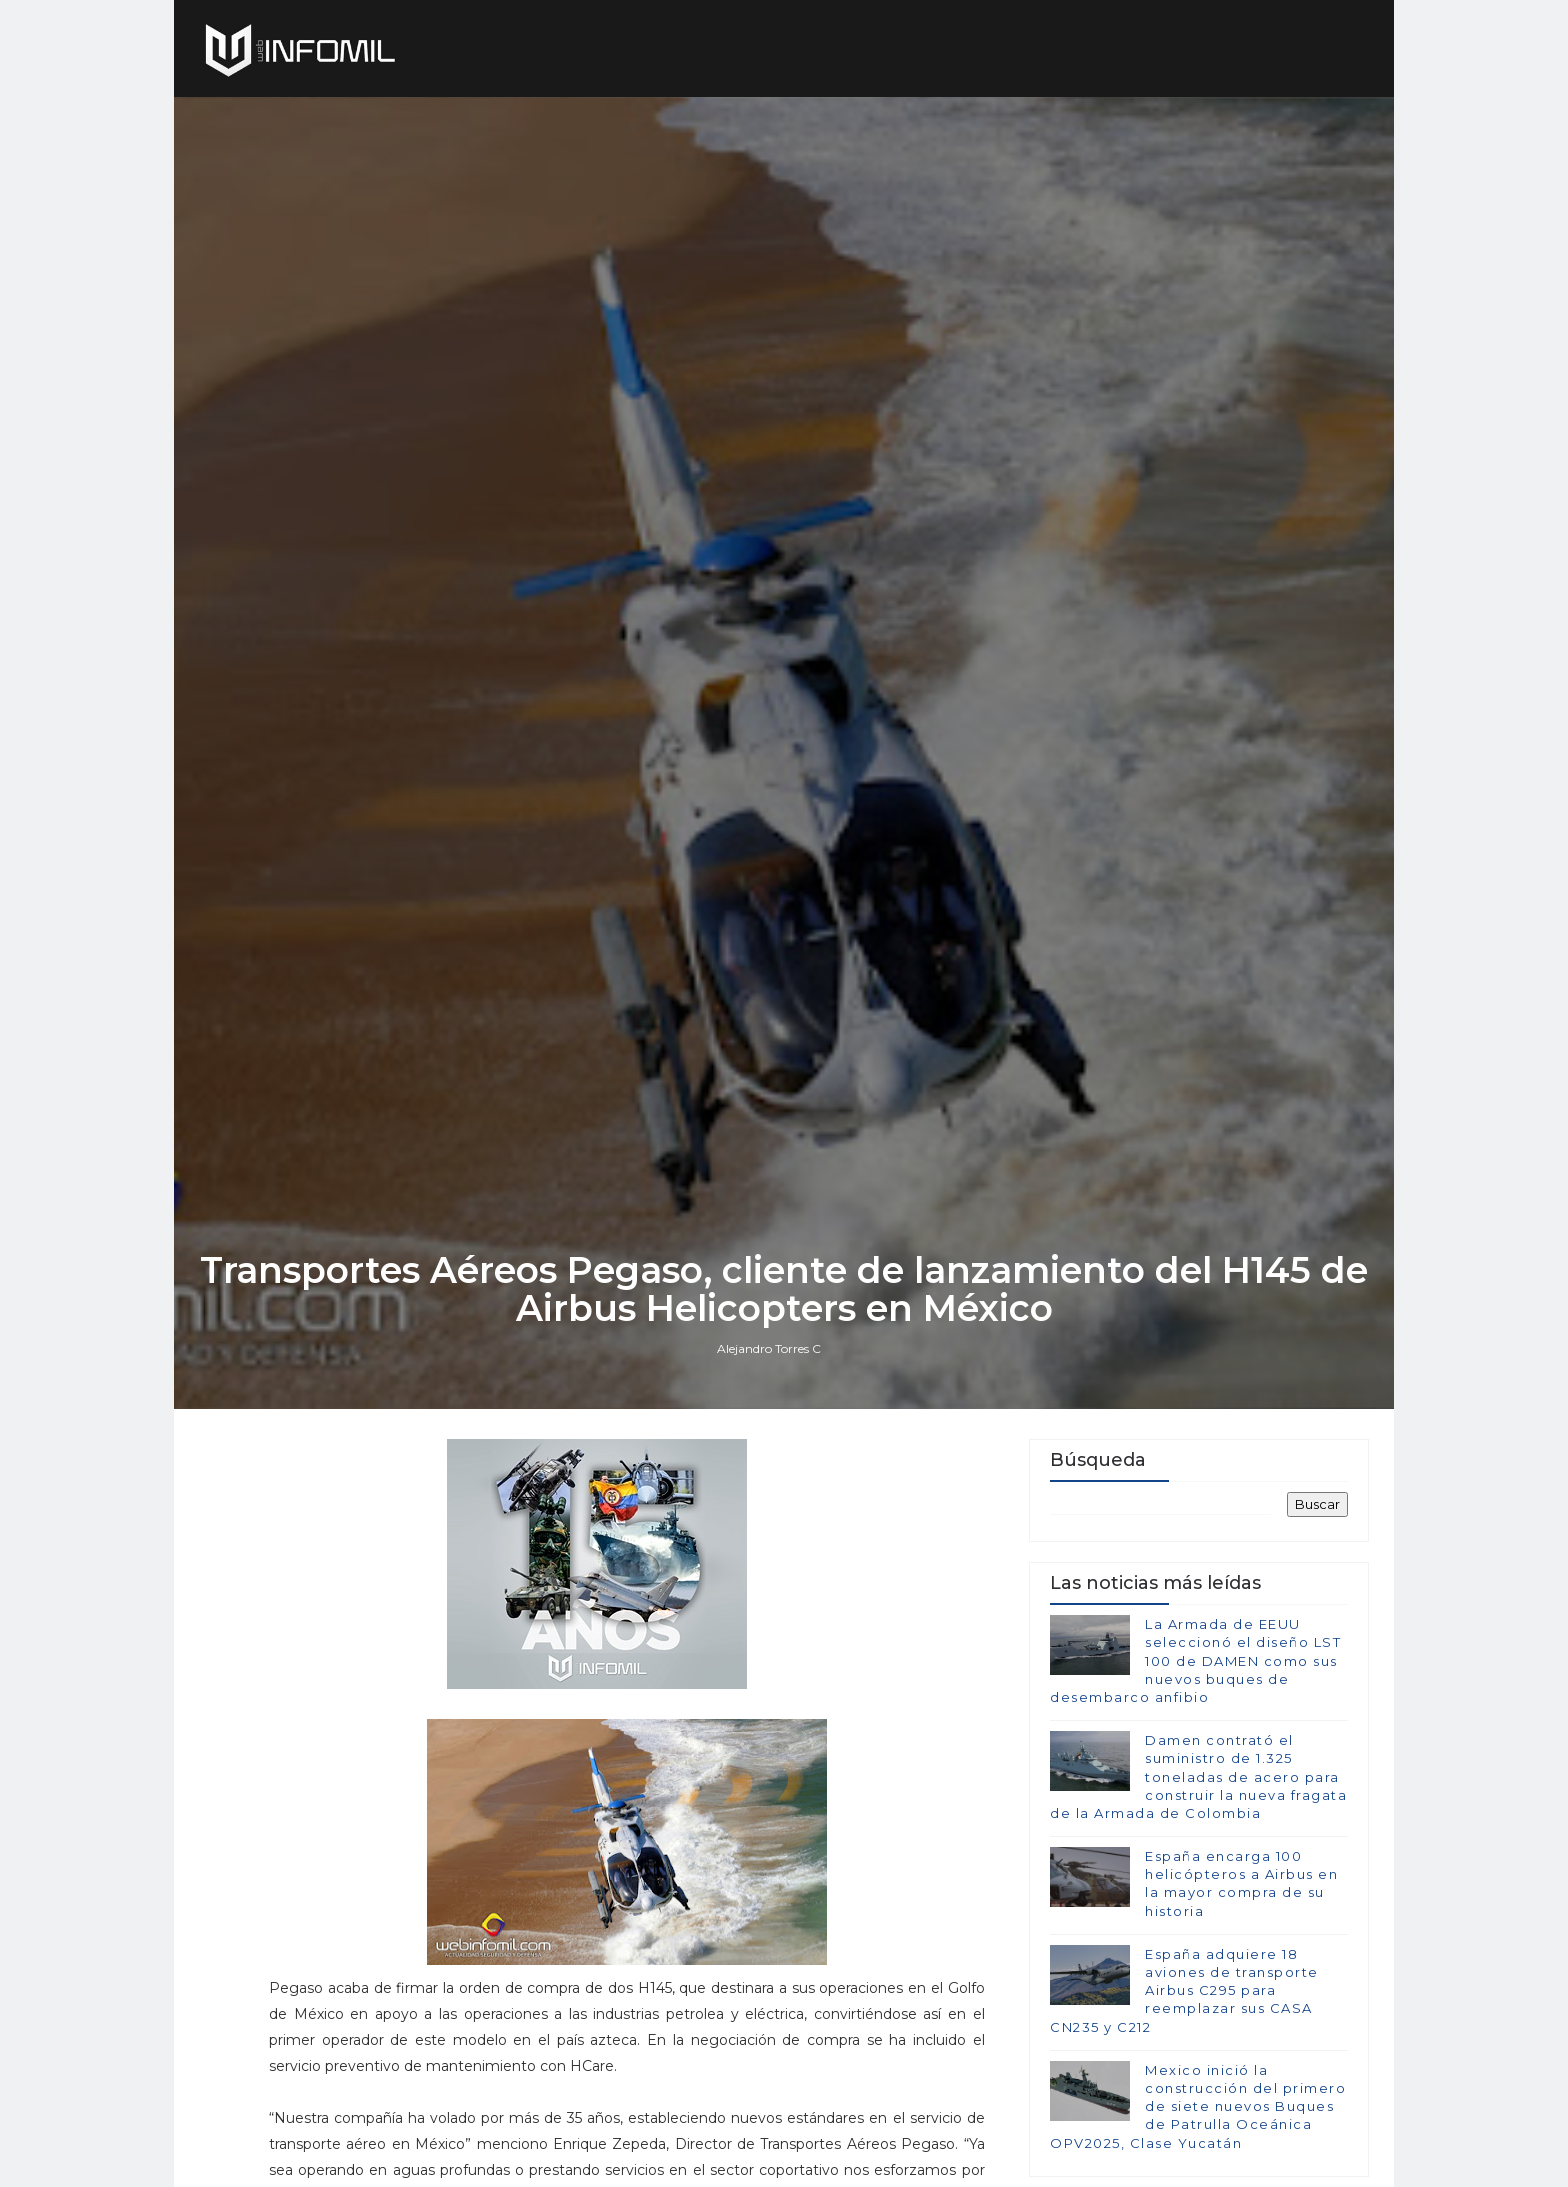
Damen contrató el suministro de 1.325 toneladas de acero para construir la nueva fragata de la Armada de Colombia (1198, 1776)
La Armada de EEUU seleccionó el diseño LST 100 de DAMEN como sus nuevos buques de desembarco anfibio (1195, 1660)
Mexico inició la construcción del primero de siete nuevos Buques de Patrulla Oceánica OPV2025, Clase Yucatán (1198, 2106)
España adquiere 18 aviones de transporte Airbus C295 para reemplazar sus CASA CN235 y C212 (1184, 1990)
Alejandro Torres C (769, 1348)
